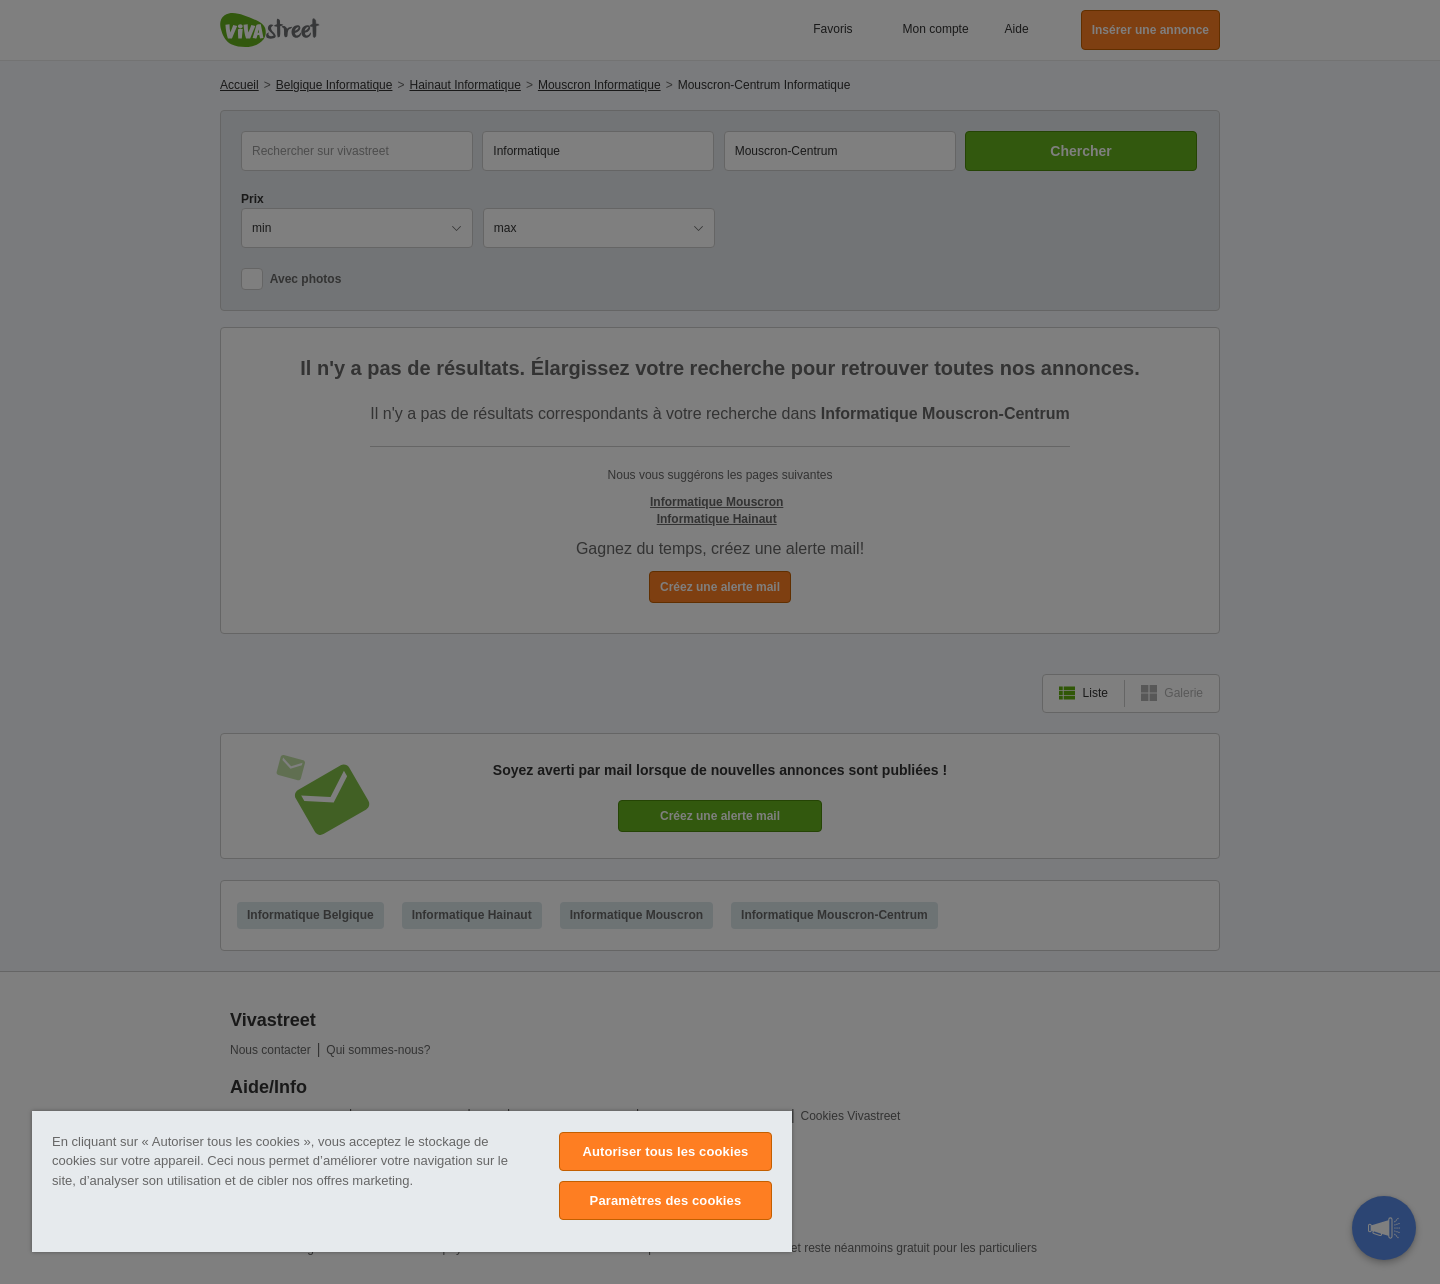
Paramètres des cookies (666, 1200)
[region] (412, 1181)
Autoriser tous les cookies (665, 1151)
